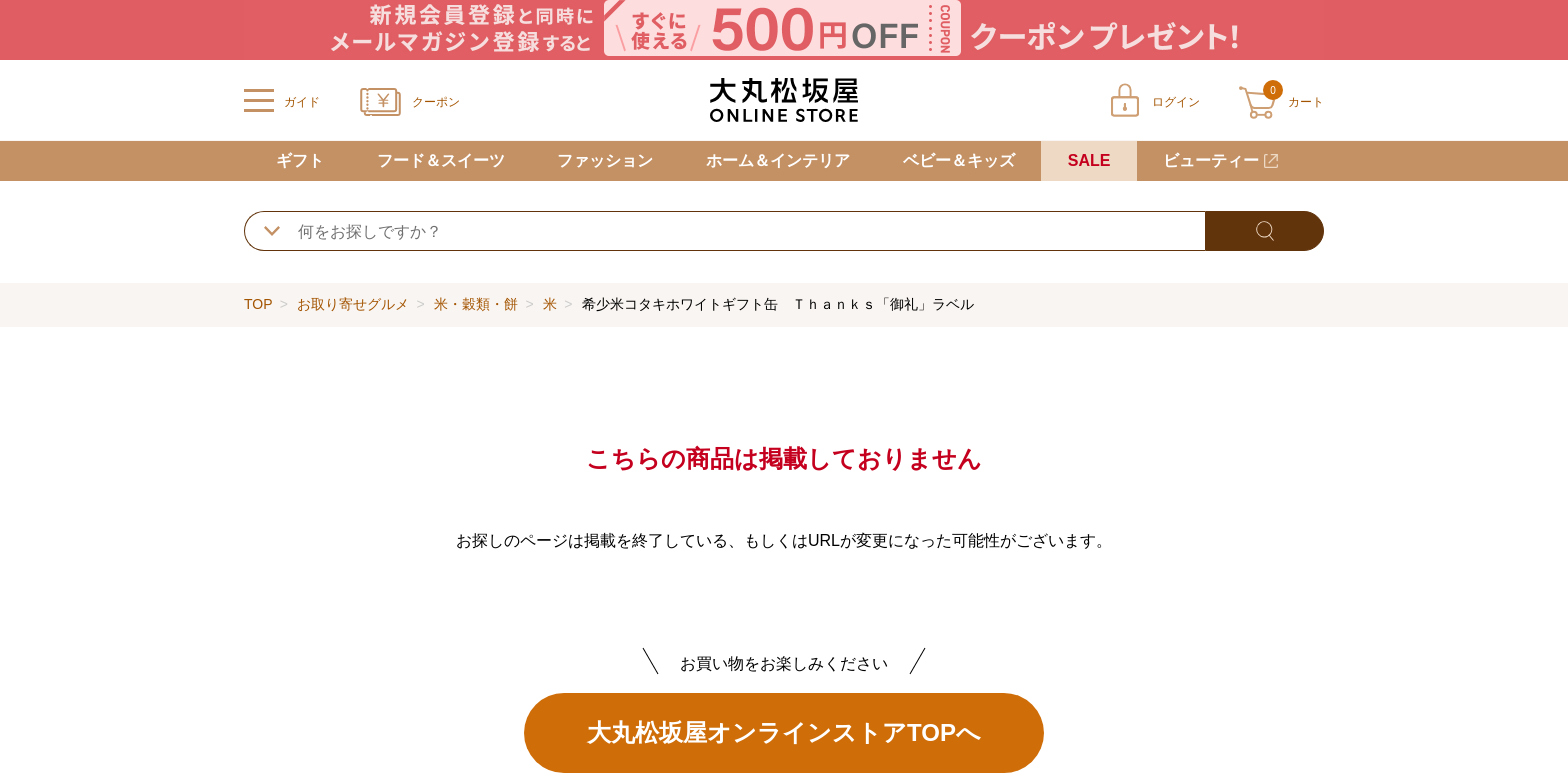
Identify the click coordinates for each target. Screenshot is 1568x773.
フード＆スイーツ (441, 160)
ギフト (300, 160)
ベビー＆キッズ (959, 160)
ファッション (605, 160)
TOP (258, 304)
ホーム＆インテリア (778, 160)
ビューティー (1211, 160)
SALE (1089, 160)
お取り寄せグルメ (353, 304)
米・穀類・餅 (476, 304)
